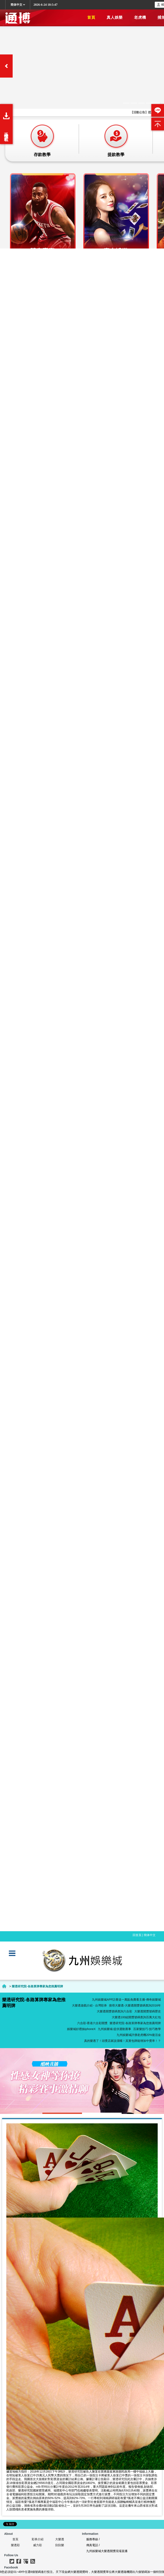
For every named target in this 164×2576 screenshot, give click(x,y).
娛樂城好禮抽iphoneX (81, 2029)
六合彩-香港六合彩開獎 (92, 2023)
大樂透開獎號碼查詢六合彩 (114, 2011)
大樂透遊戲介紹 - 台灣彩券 (89, 2005)
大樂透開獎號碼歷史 (147, 2011)
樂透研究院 (75, 2471)
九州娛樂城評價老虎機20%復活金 (139, 2035)
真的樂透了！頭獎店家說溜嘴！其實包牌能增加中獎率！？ (122, 2040)
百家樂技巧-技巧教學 (147, 2029)
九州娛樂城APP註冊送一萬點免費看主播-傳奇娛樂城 (126, 1999)
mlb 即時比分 (44, 2486)
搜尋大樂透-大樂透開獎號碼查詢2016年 (135, 2005)
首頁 (15, 2539)
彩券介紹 (37, 2539)
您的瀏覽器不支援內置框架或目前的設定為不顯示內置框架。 (82, 124)
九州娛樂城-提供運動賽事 (114, 2029)
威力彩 (37, 2545)
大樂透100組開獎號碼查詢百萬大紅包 (136, 2017)
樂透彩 (15, 2545)
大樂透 (59, 2539)
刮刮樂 (59, 2545)
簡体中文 (150, 1935)
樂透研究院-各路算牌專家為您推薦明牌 (135, 2023)
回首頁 (137, 1935)
